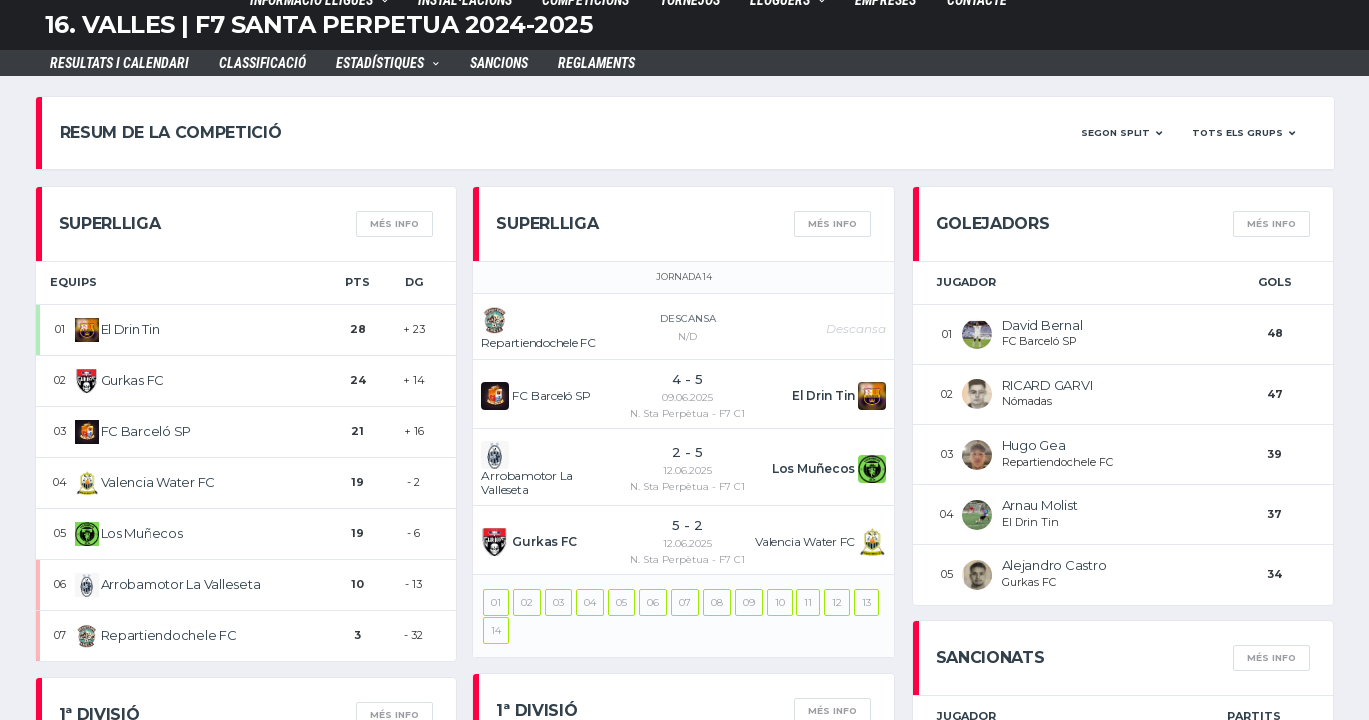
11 (808, 602)
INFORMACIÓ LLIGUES (311, 2)
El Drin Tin (130, 329)
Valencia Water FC (158, 482)
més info (394, 223)
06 (653, 602)
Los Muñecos (142, 533)
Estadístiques (380, 65)
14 (496, 630)
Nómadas (1027, 401)
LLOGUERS (780, 2)
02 (527, 602)
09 (749, 602)
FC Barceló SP (146, 431)
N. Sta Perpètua (669, 413)
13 (866, 602)
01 (496, 602)
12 (837, 602)
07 (685, 602)
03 (558, 602)
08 (717, 602)
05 (621, 602)
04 (590, 602)
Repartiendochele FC (169, 635)
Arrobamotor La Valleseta (181, 584)
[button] (1121, 133)
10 (780, 602)
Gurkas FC (133, 380)
